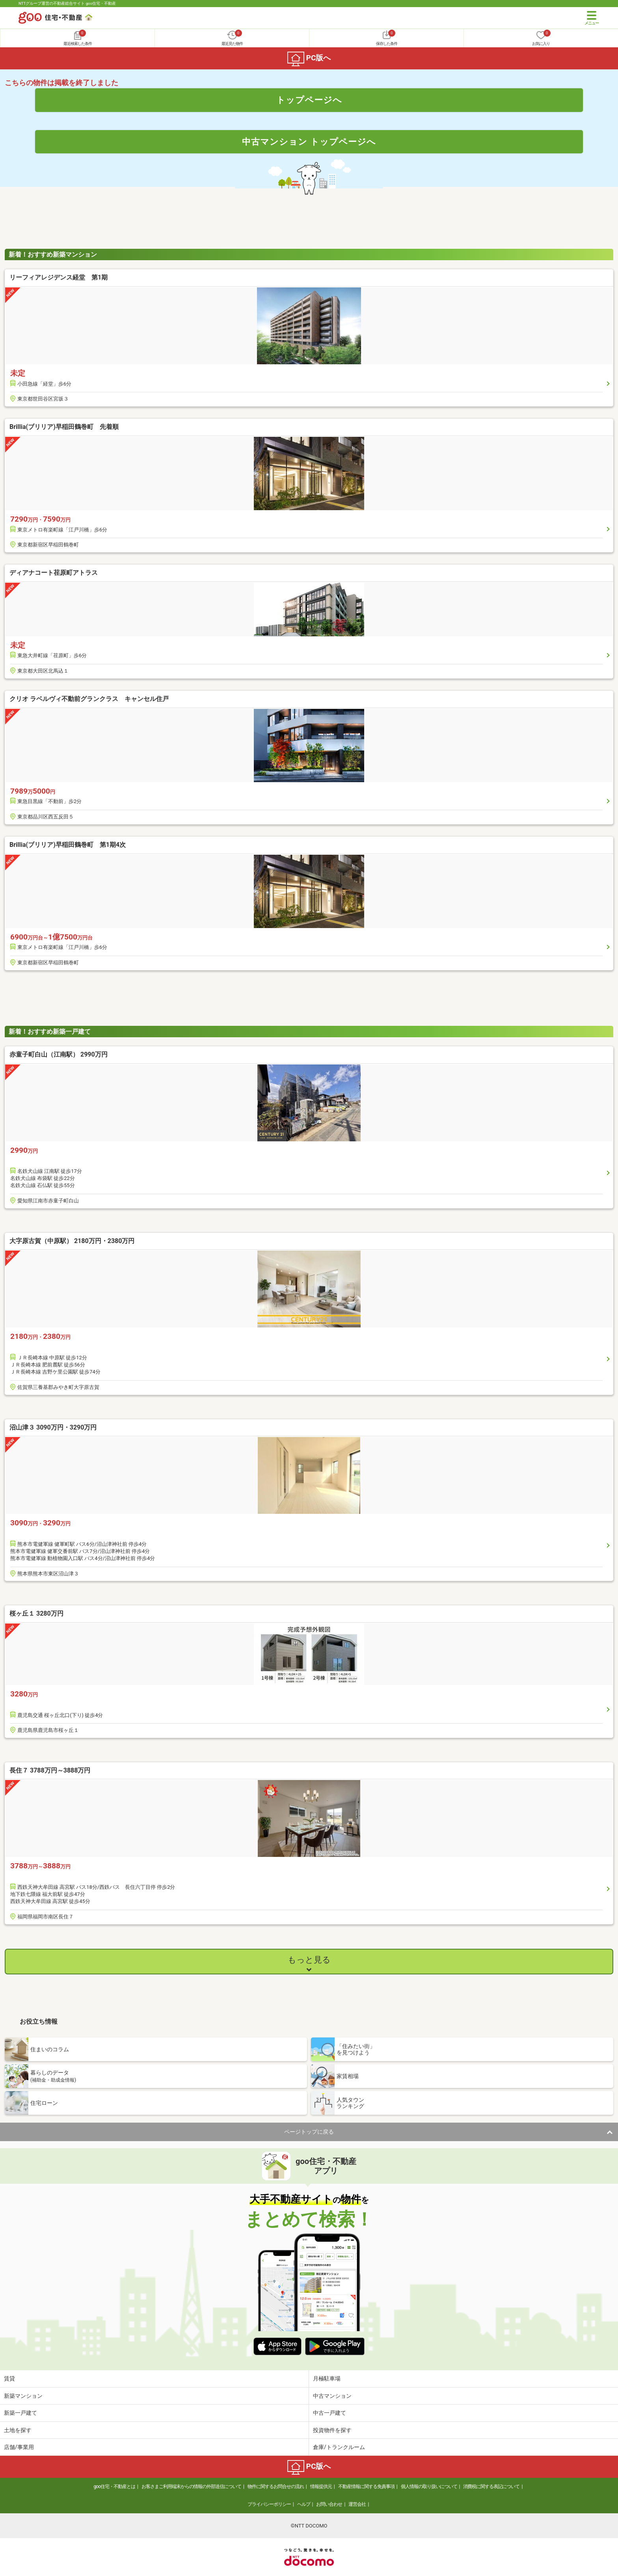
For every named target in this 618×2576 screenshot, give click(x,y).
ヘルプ (303, 2504)
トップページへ (309, 100)
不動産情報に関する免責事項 (366, 2486)
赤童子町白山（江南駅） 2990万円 (58, 1054)
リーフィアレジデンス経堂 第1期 (58, 277)
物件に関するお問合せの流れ (276, 2486)
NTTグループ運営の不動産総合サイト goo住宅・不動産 (67, 3)
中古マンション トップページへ (309, 141)
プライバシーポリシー (269, 2504)
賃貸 (9, 2378)
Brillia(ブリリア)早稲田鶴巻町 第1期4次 (67, 844)
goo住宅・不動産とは (114, 2486)
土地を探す (18, 2430)
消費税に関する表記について (491, 2486)
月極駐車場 (327, 2378)
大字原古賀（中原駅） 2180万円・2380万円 (71, 1241)
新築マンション (23, 2396)
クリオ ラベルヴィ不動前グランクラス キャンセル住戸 (89, 699)
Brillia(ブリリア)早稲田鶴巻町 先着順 (64, 427)
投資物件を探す (332, 2430)
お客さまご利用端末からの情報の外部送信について (191, 2486)
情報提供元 (321, 2486)
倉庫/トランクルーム (339, 2447)
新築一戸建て (20, 2413)
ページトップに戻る (309, 2132)
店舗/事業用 (19, 2447)
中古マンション (332, 2396)
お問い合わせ (329, 2504)
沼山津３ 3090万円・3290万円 (53, 1427)
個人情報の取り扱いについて (429, 2486)
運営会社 (357, 2504)
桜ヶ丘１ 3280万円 (36, 1613)
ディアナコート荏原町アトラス (53, 572)
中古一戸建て (329, 2413)
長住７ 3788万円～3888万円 (49, 1770)
